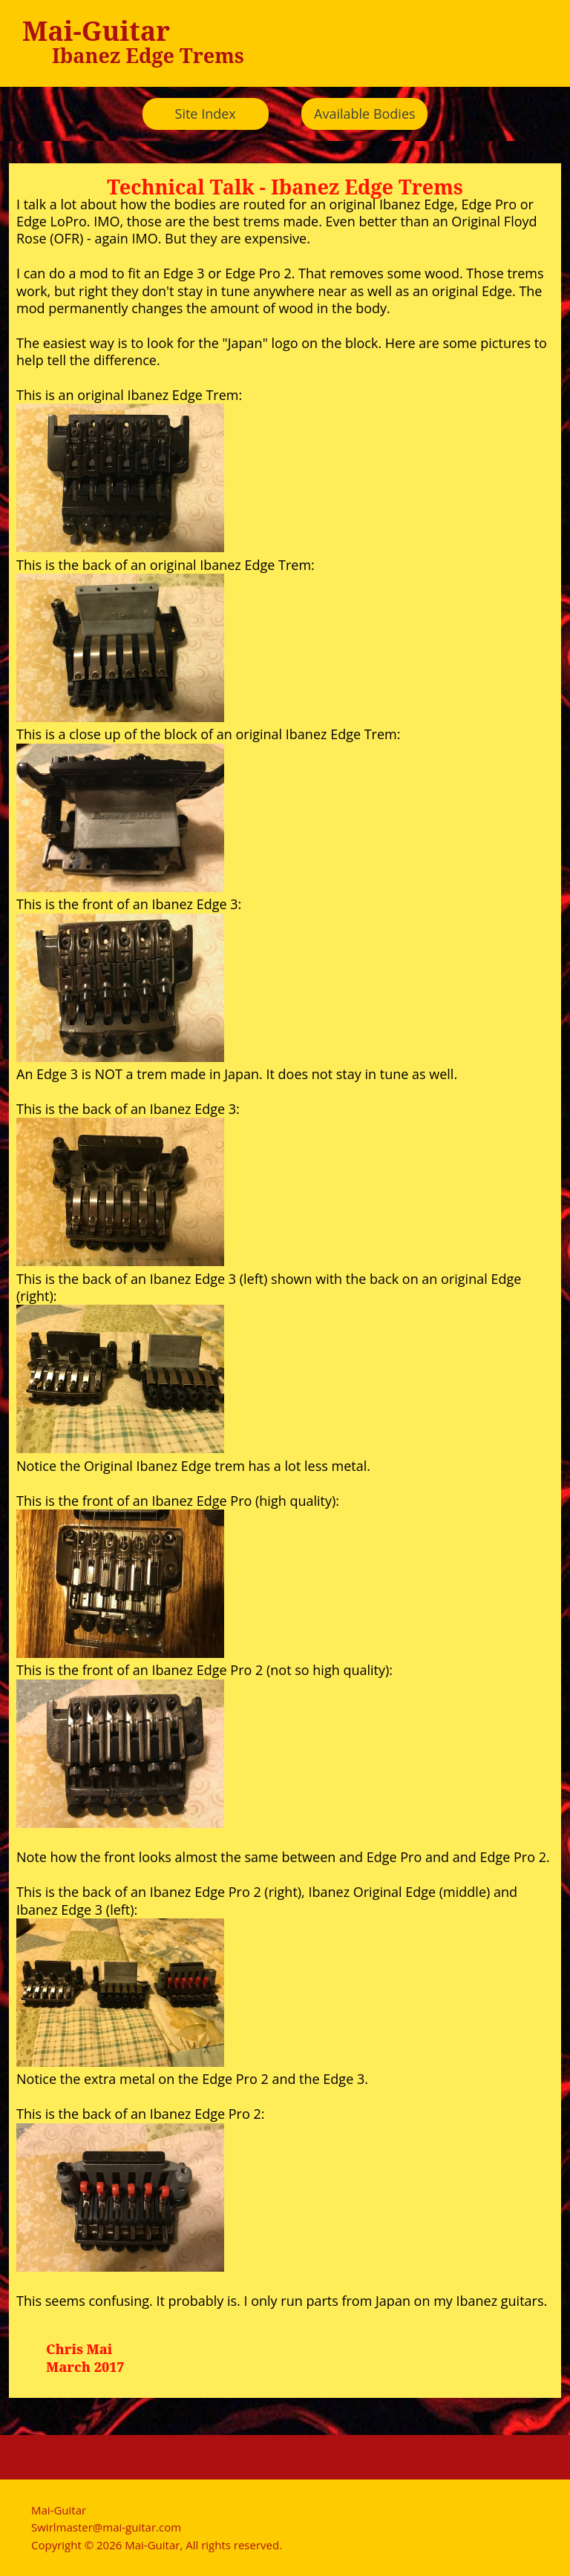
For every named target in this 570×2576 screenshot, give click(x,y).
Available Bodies (365, 113)
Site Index (205, 113)
